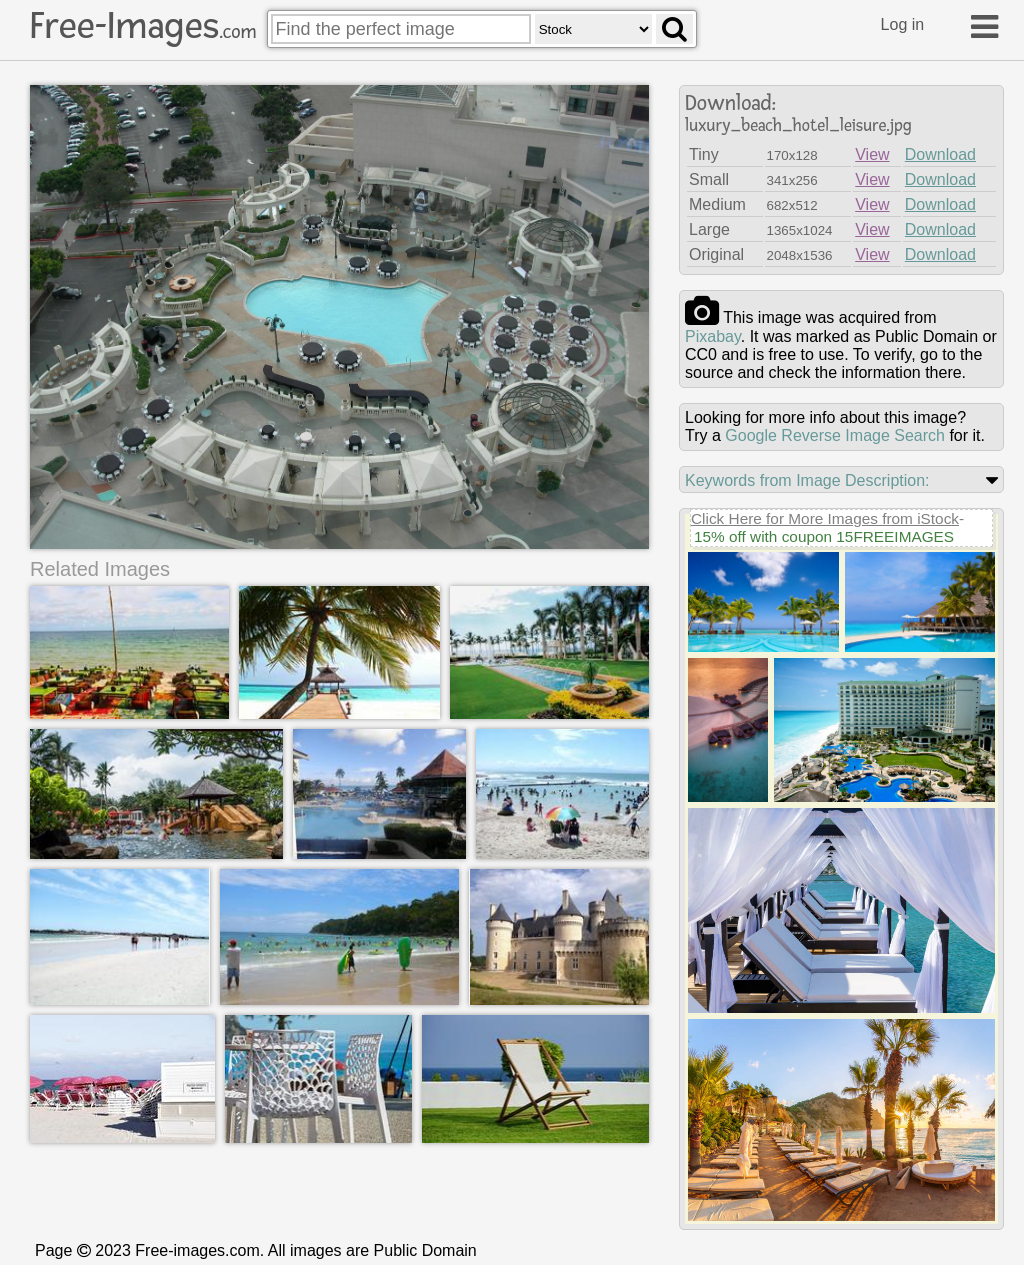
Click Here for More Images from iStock (825, 518)
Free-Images (143, 26)
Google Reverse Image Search (835, 435)
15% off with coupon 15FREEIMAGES (824, 536)
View (872, 154)
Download (940, 154)
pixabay (713, 336)
